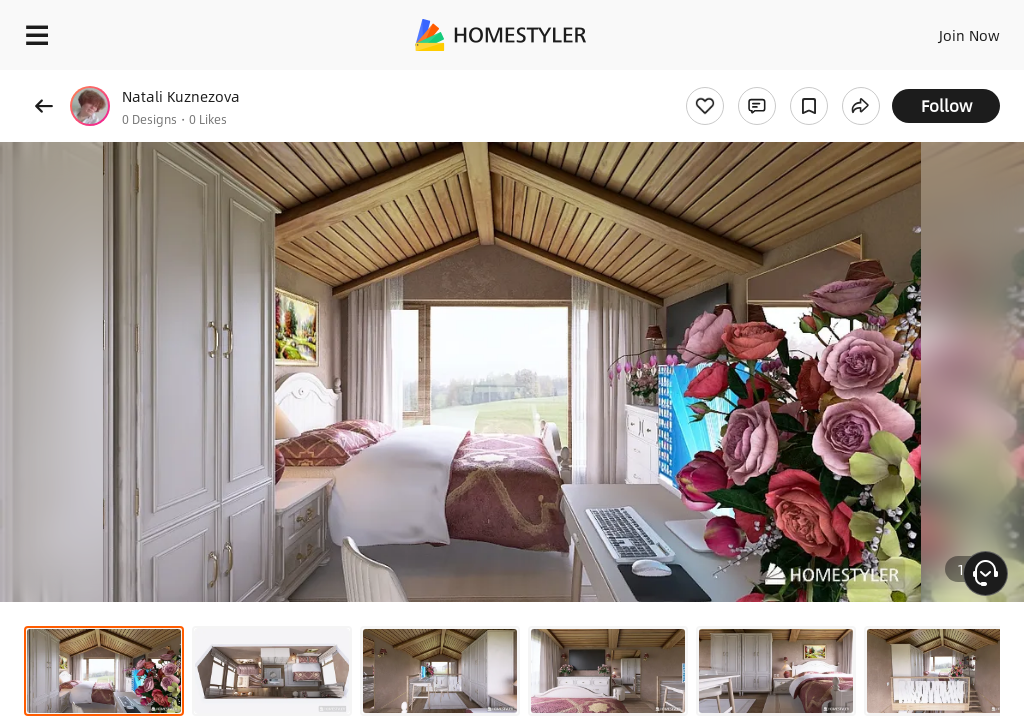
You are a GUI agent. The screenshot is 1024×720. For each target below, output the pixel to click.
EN (943, 30)
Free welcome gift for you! (768, 80)
